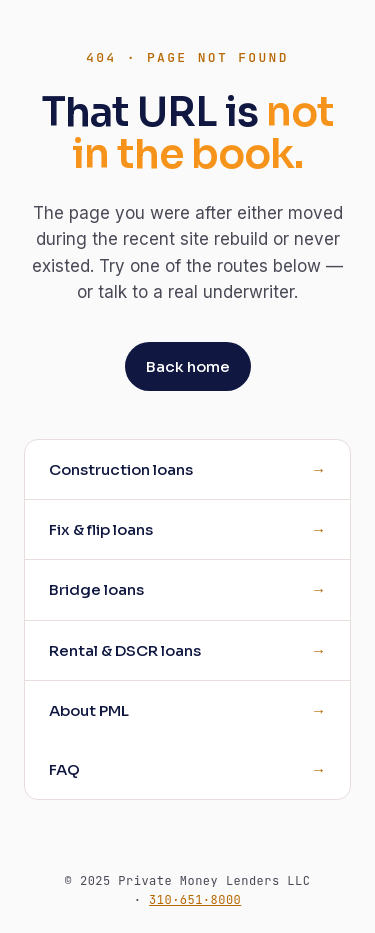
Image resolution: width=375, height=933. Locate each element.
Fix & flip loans (101, 529)
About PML (89, 710)
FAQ (64, 769)
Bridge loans (96, 589)
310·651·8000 (195, 900)
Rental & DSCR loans (125, 650)
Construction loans (121, 469)
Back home (188, 366)
